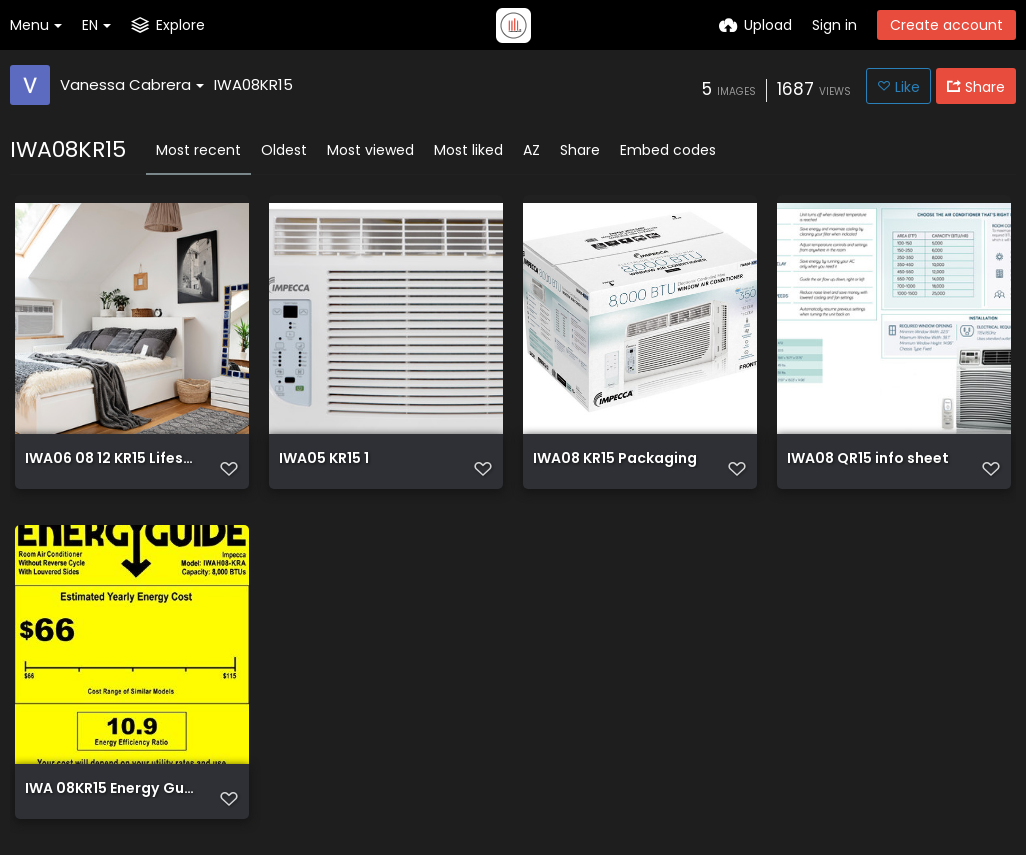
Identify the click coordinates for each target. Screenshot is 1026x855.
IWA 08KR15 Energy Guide (110, 789)
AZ (531, 150)
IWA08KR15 (253, 84)
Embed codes (668, 150)
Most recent (198, 150)
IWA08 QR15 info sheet (868, 459)
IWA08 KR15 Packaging (615, 459)
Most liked (468, 150)
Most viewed (370, 150)
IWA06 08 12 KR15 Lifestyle (110, 459)
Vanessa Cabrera (132, 84)
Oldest (284, 150)
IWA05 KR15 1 (324, 459)
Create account (946, 25)
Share (580, 150)
